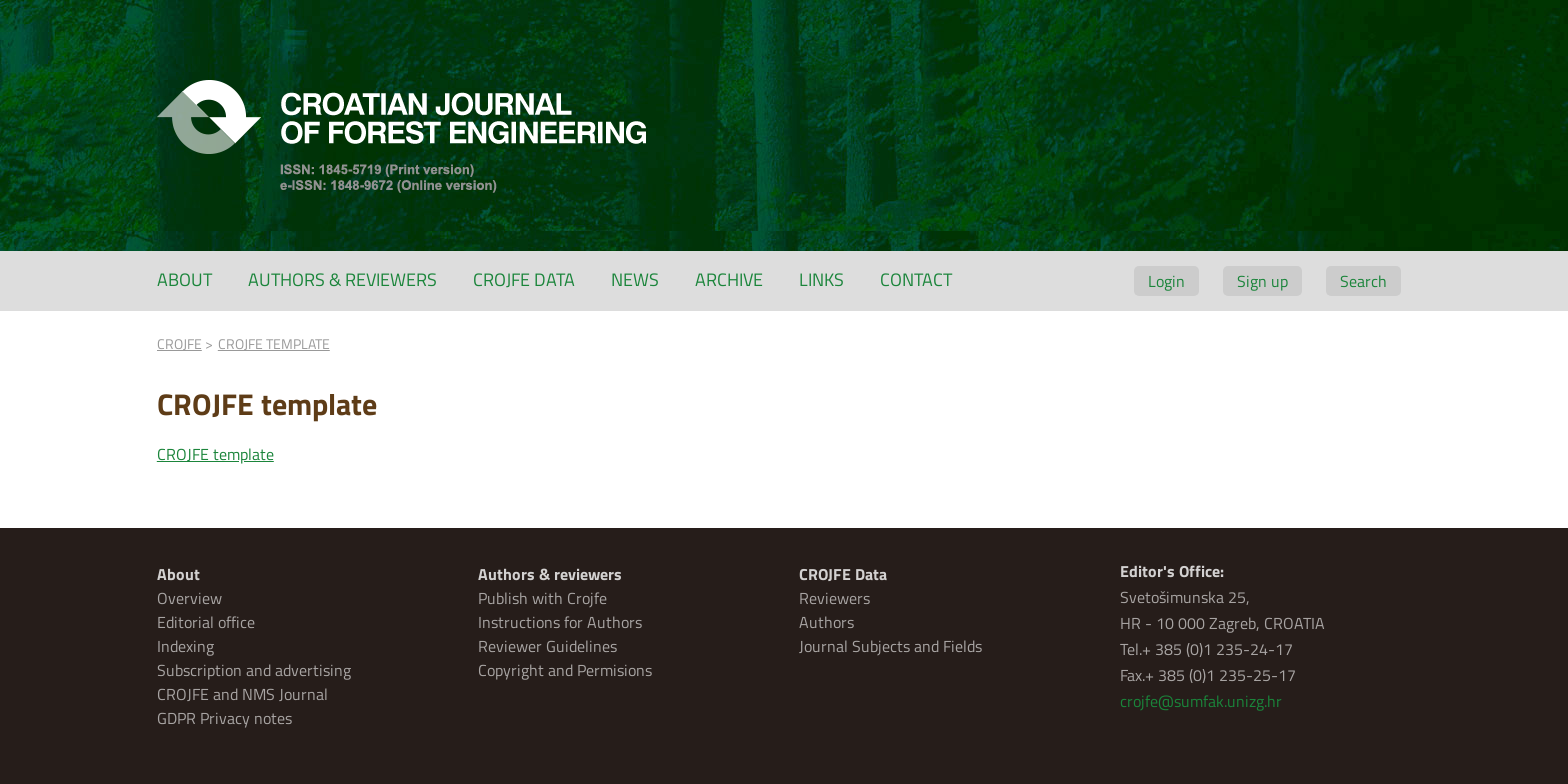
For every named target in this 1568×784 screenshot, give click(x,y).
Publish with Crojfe (542, 598)
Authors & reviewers (342, 279)
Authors (826, 622)
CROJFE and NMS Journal (242, 694)
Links (821, 279)
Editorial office (206, 622)
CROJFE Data (524, 279)
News (635, 279)
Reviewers (834, 598)
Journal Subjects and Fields (890, 646)
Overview (189, 598)
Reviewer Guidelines (547, 646)
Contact (916, 279)
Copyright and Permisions (565, 670)
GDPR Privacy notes (224, 718)
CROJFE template (215, 454)
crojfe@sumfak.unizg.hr (1201, 701)
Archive (729, 279)
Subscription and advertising (254, 670)
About (184, 279)
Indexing (185, 646)
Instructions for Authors (560, 622)
